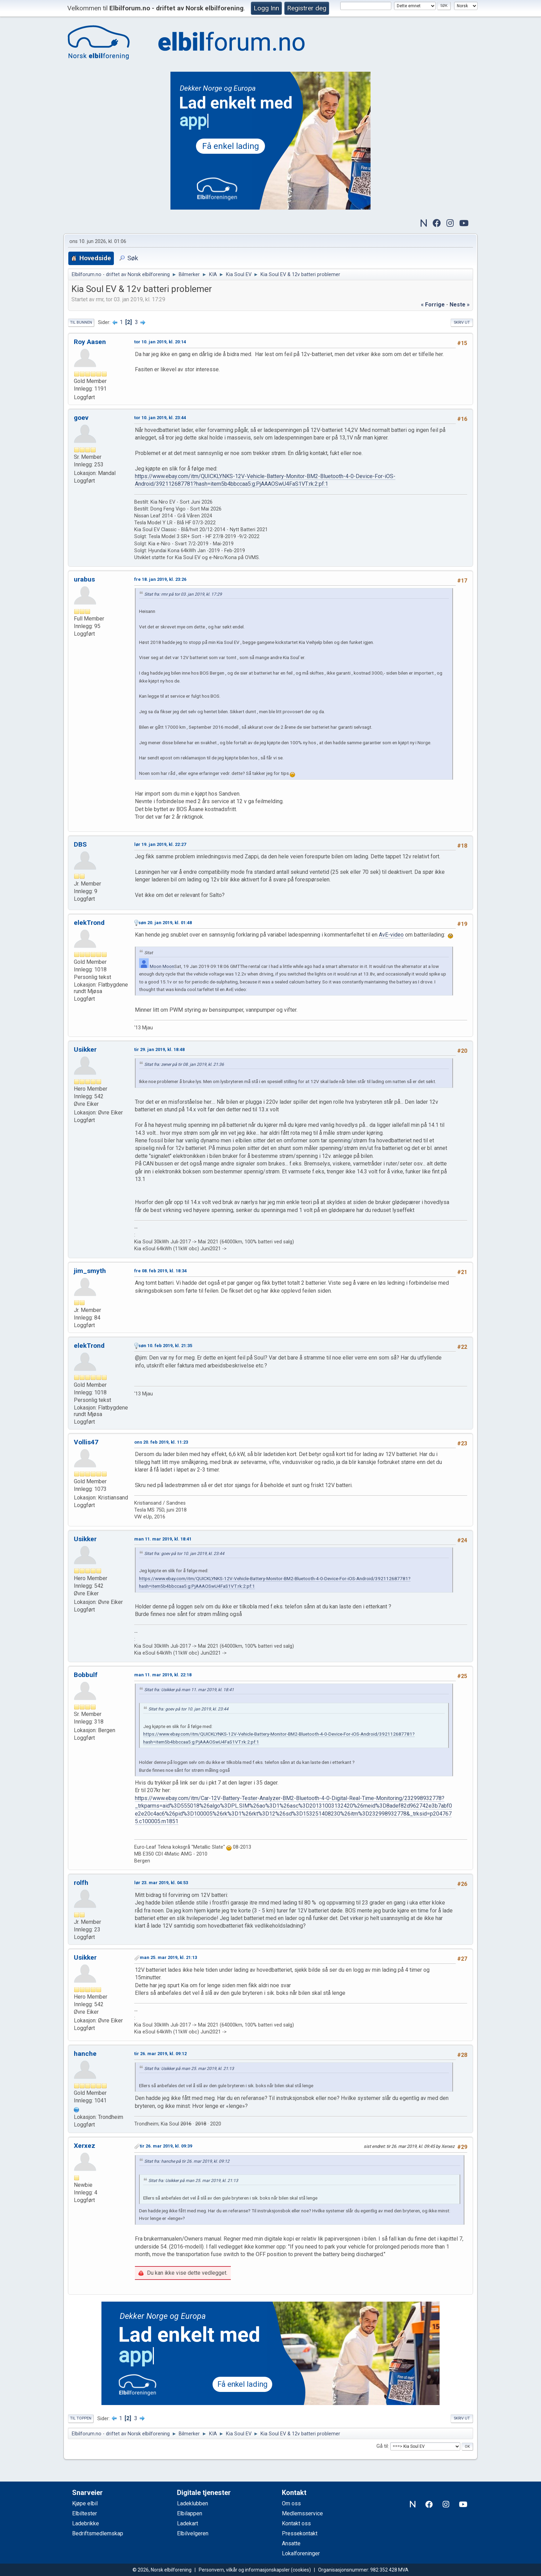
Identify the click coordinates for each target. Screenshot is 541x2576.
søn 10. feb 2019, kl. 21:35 (165, 1345)
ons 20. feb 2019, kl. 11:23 (161, 1442)
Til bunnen (81, 322)
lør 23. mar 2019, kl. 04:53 (161, 1882)
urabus (84, 579)
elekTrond (89, 923)
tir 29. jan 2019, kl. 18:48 (159, 1049)
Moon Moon (162, 966)
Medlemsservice (302, 2513)
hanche (85, 2054)
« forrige (433, 304)
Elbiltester (84, 2513)
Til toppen (80, 2418)
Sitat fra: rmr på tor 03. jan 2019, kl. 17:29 (183, 594)
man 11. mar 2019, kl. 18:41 (162, 1539)
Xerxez (84, 2146)
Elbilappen (189, 2513)
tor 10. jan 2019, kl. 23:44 (160, 417)
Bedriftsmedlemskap (97, 2533)
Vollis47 (86, 1442)
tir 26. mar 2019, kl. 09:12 (160, 2053)
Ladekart (187, 2523)
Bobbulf (86, 1675)
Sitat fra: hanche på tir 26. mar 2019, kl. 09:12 (186, 2161)
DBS (80, 844)
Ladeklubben (192, 2503)
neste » (460, 304)
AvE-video (391, 934)
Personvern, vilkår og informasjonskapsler (244, 2570)
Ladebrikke (85, 2523)
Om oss (291, 2503)
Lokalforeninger (301, 2553)
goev (81, 418)
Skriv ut (462, 322)
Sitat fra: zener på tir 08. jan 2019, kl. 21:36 (184, 1064)
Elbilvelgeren (192, 2533)
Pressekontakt (299, 2533)
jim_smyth (90, 1271)
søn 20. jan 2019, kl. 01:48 (165, 922)
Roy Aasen (90, 342)
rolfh (81, 1883)
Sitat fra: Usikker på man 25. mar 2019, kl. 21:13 (189, 2068)
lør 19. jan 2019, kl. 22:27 (160, 844)
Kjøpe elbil (85, 2503)
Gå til (382, 2446)
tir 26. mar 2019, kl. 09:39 (166, 2146)
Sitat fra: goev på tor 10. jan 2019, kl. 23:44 (184, 1553)
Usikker (85, 1049)
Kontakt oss (296, 2523)
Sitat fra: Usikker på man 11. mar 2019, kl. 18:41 (189, 1689)
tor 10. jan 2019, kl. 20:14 (160, 341)
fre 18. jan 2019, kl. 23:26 (160, 579)
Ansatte (291, 2543)
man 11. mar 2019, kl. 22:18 (162, 1674)
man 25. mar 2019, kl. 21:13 (168, 1957)
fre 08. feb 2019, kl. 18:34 (160, 1270)
